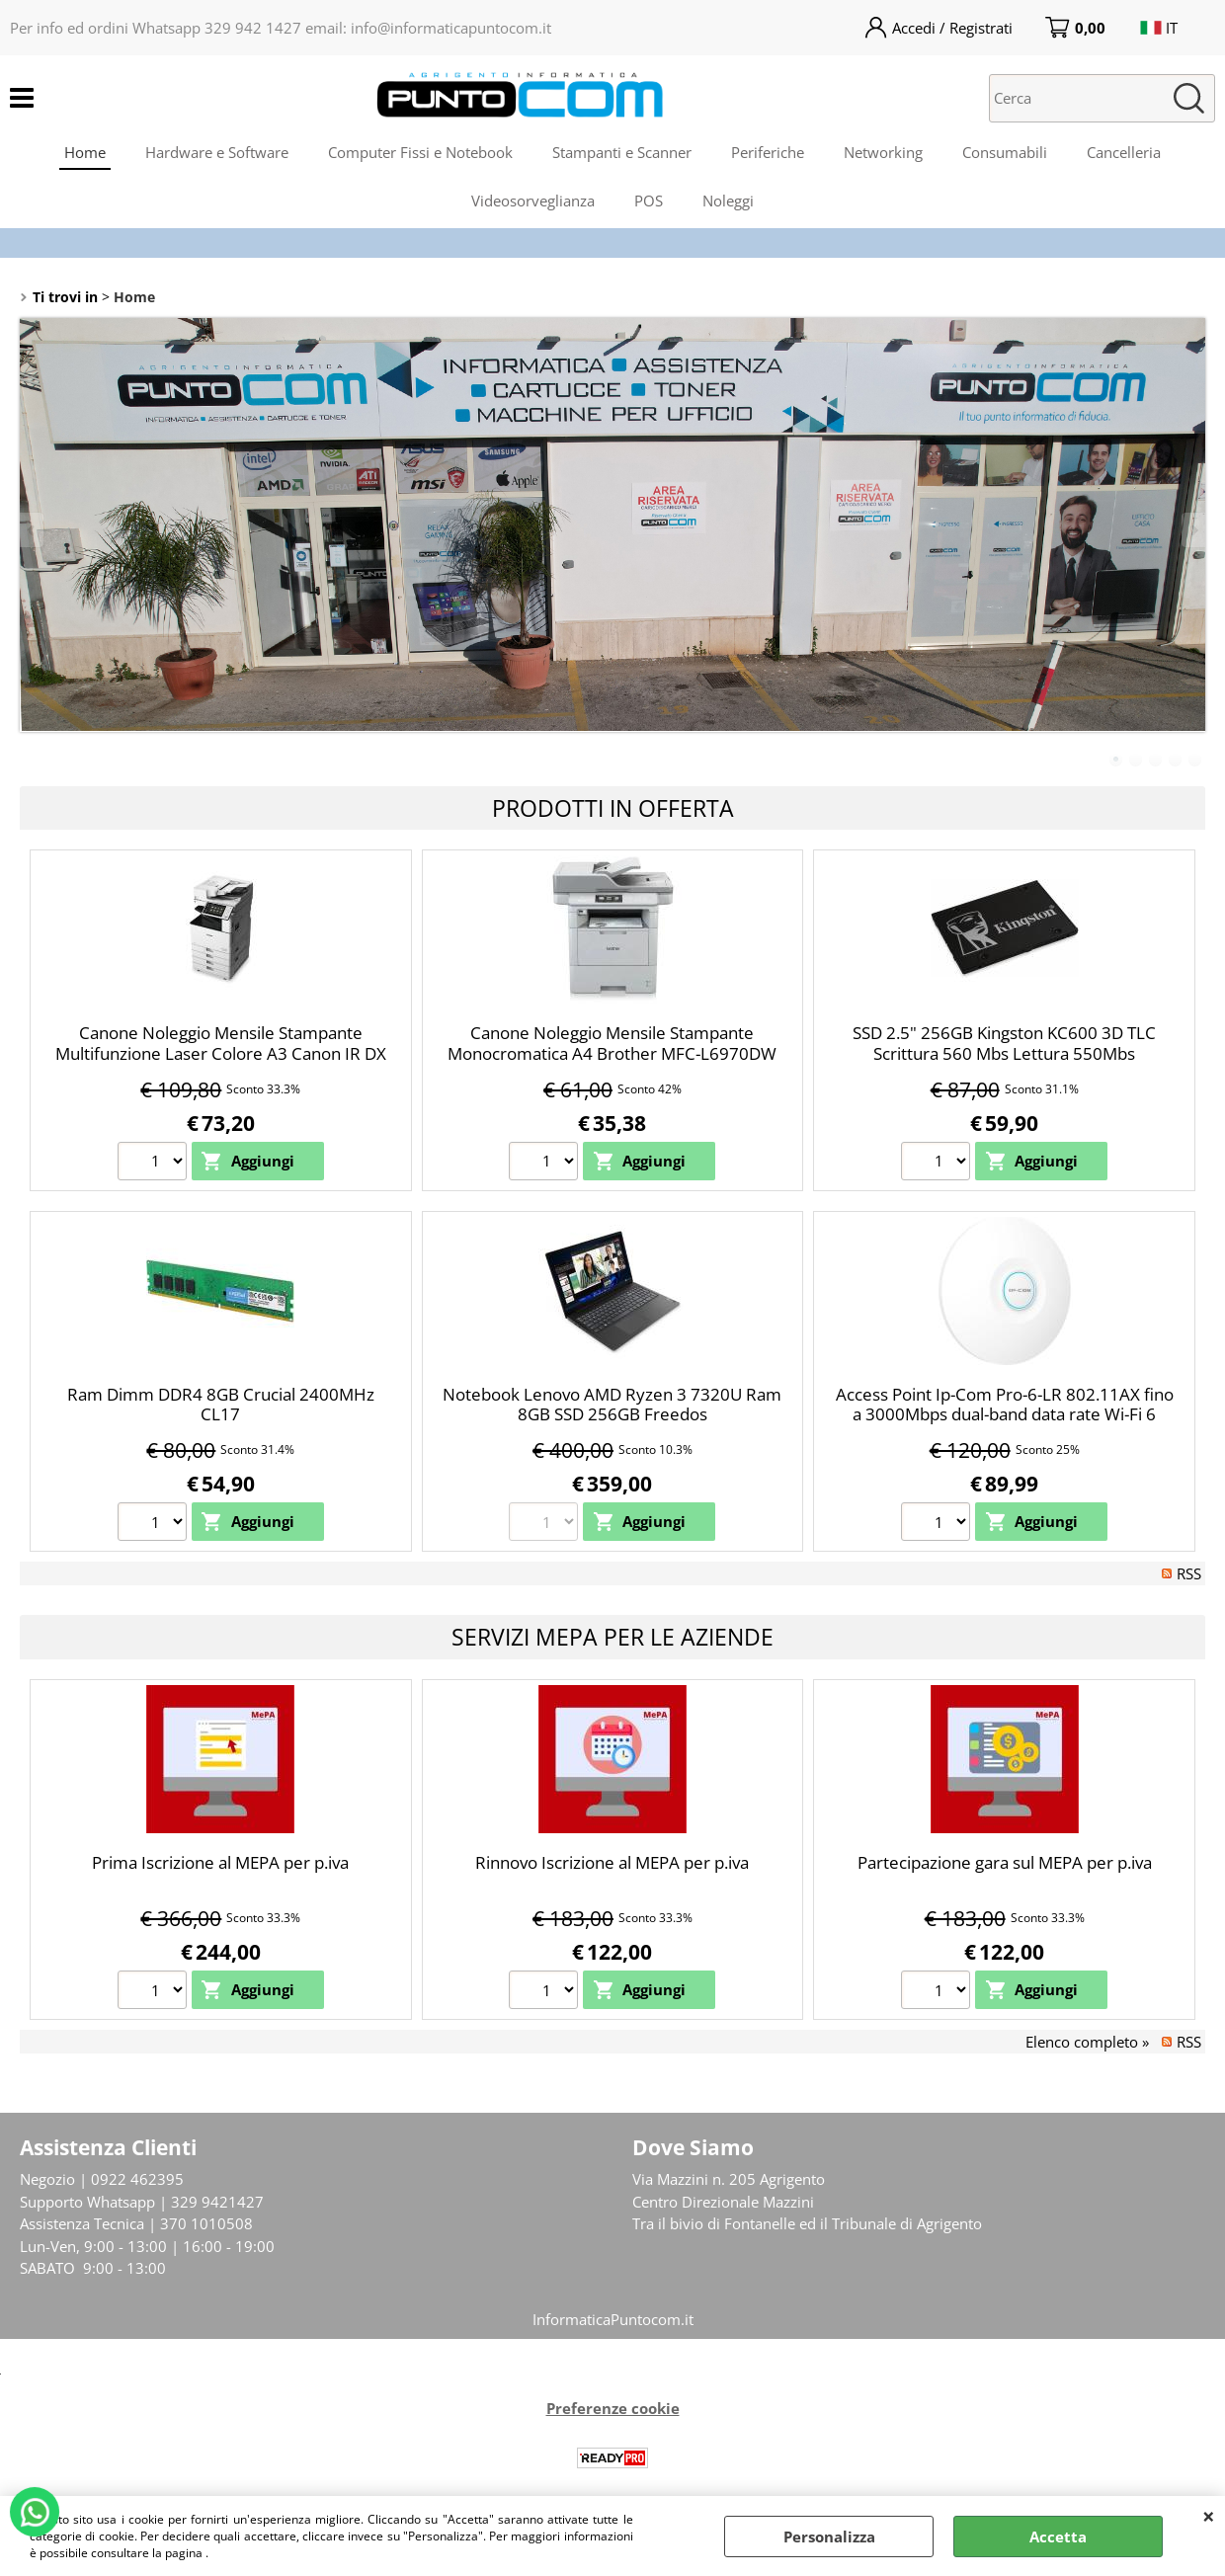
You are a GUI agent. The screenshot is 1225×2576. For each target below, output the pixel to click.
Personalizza (829, 2536)
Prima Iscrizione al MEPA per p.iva (220, 1862)
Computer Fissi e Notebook (420, 152)
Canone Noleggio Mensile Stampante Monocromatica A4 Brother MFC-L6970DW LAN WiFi (612, 1053)
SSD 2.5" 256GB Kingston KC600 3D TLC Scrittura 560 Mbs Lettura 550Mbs (1004, 1043)
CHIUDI (1208, 2516)
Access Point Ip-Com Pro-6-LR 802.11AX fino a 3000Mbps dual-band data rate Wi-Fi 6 (1005, 1404)
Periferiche (767, 152)
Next (1192, 530)
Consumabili (1004, 152)
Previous (32, 530)
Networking (883, 152)
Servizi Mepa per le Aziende (612, 1636)
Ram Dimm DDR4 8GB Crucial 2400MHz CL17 (220, 1404)
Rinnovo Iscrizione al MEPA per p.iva (612, 1862)
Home (85, 152)
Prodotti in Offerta (613, 808)
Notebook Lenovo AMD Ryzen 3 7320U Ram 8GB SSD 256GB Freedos (612, 1404)
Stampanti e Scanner (622, 152)
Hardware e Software (216, 152)
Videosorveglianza (533, 200)
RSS (1189, 1573)
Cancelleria (1124, 152)
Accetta (1058, 2536)
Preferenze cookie (613, 2408)
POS (648, 200)
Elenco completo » (1087, 2042)
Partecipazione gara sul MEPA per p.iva (1005, 1862)
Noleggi (728, 200)
